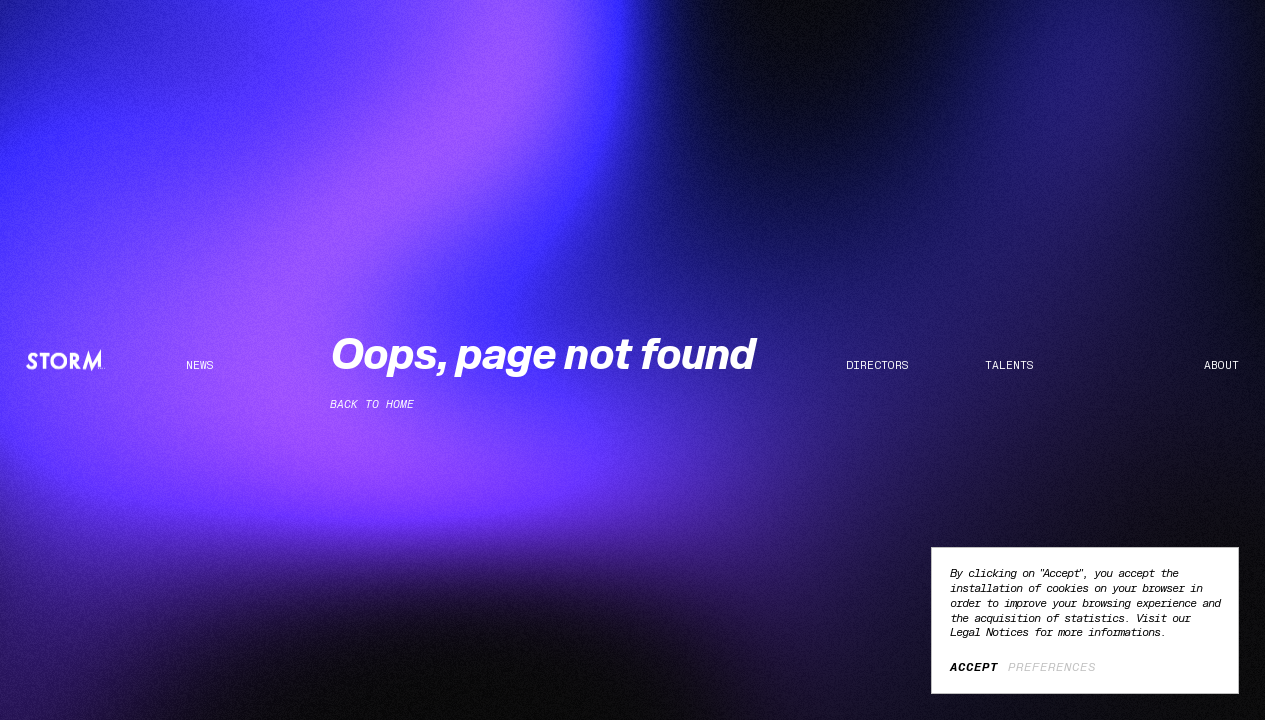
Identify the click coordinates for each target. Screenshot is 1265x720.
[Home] (65, 360)
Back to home (372, 404)
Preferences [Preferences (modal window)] (1052, 667)
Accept (974, 667)
